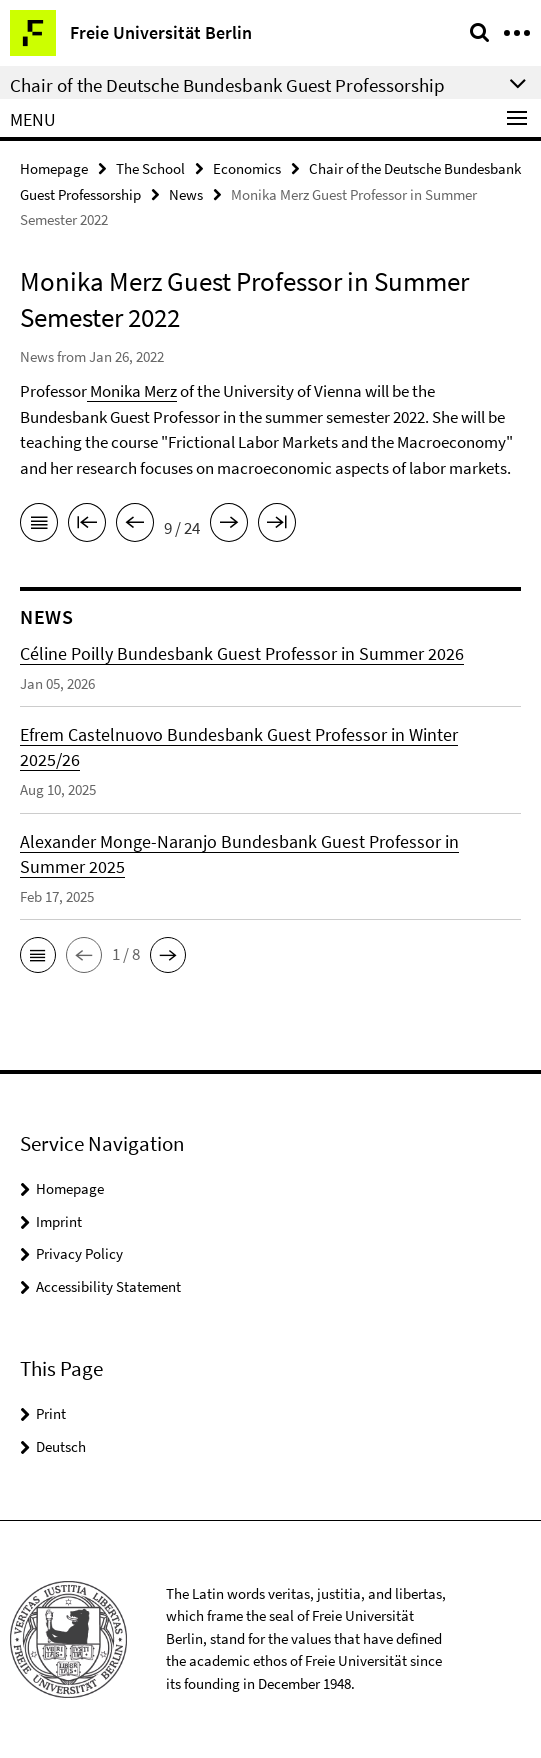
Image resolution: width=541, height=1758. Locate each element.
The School (150, 168)
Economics (247, 168)
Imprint (59, 1221)
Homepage (54, 168)
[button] (38, 955)
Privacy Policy (79, 1253)
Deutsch (61, 1446)
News (186, 194)
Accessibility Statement (108, 1286)
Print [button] (51, 1413)
